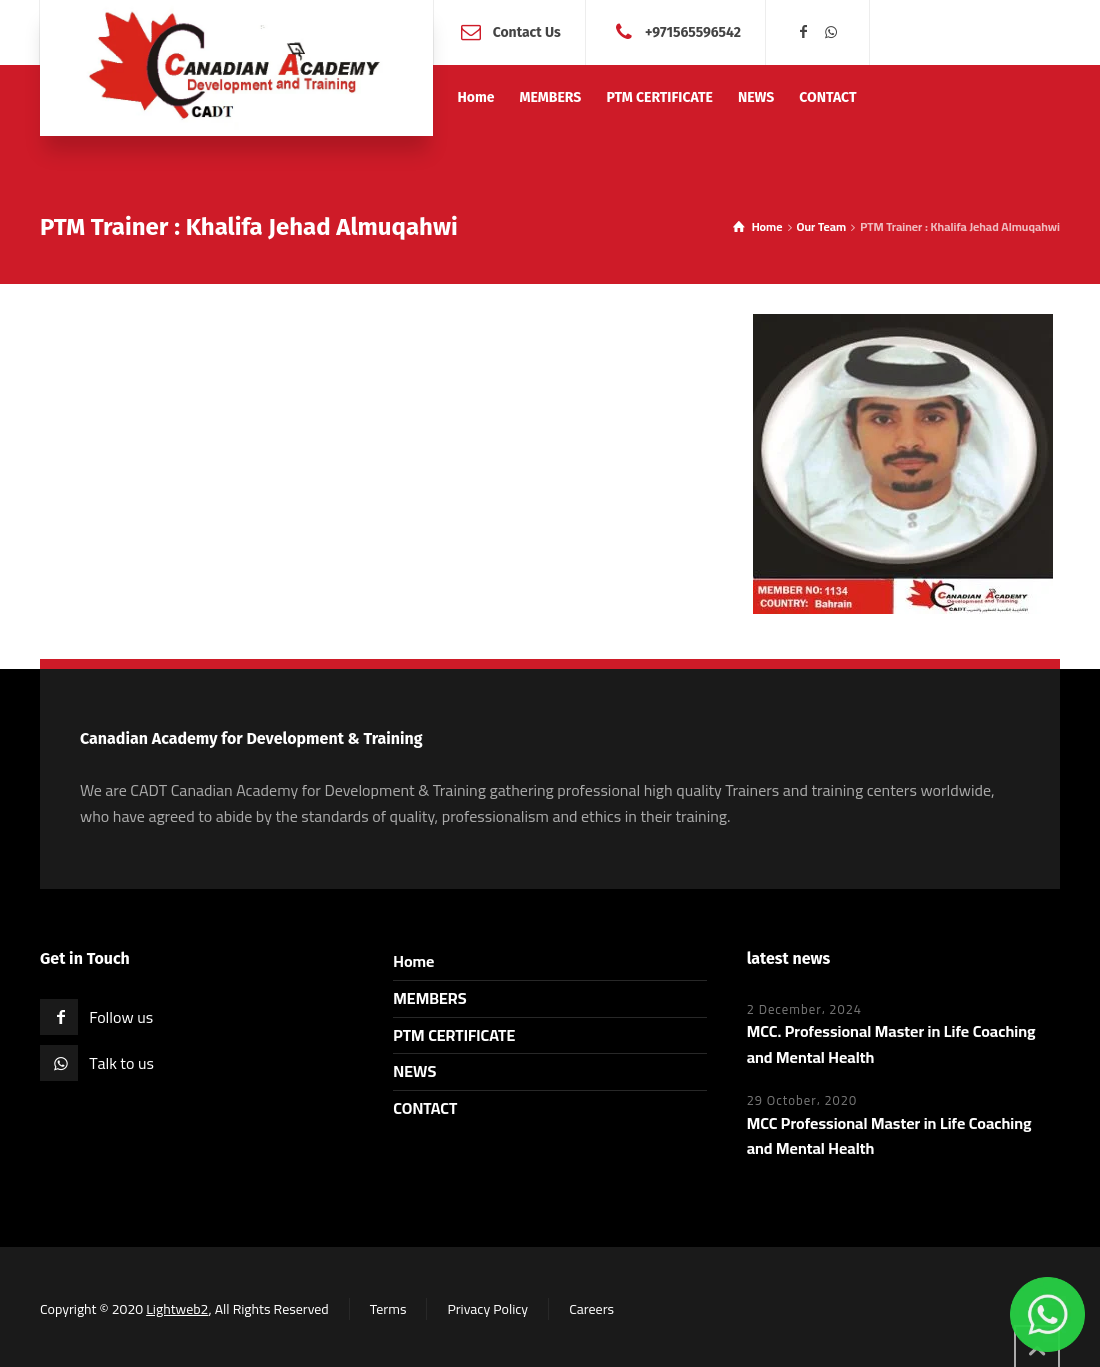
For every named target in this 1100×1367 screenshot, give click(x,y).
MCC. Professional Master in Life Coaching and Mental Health (891, 1044)
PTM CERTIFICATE (454, 1035)
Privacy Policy (487, 1309)
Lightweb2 (177, 1309)
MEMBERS (429, 998)
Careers (591, 1309)
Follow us (121, 1017)
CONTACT (425, 1108)
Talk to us (121, 1063)
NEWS (414, 1071)
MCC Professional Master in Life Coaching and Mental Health (889, 1136)
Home (413, 961)
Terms (388, 1309)
